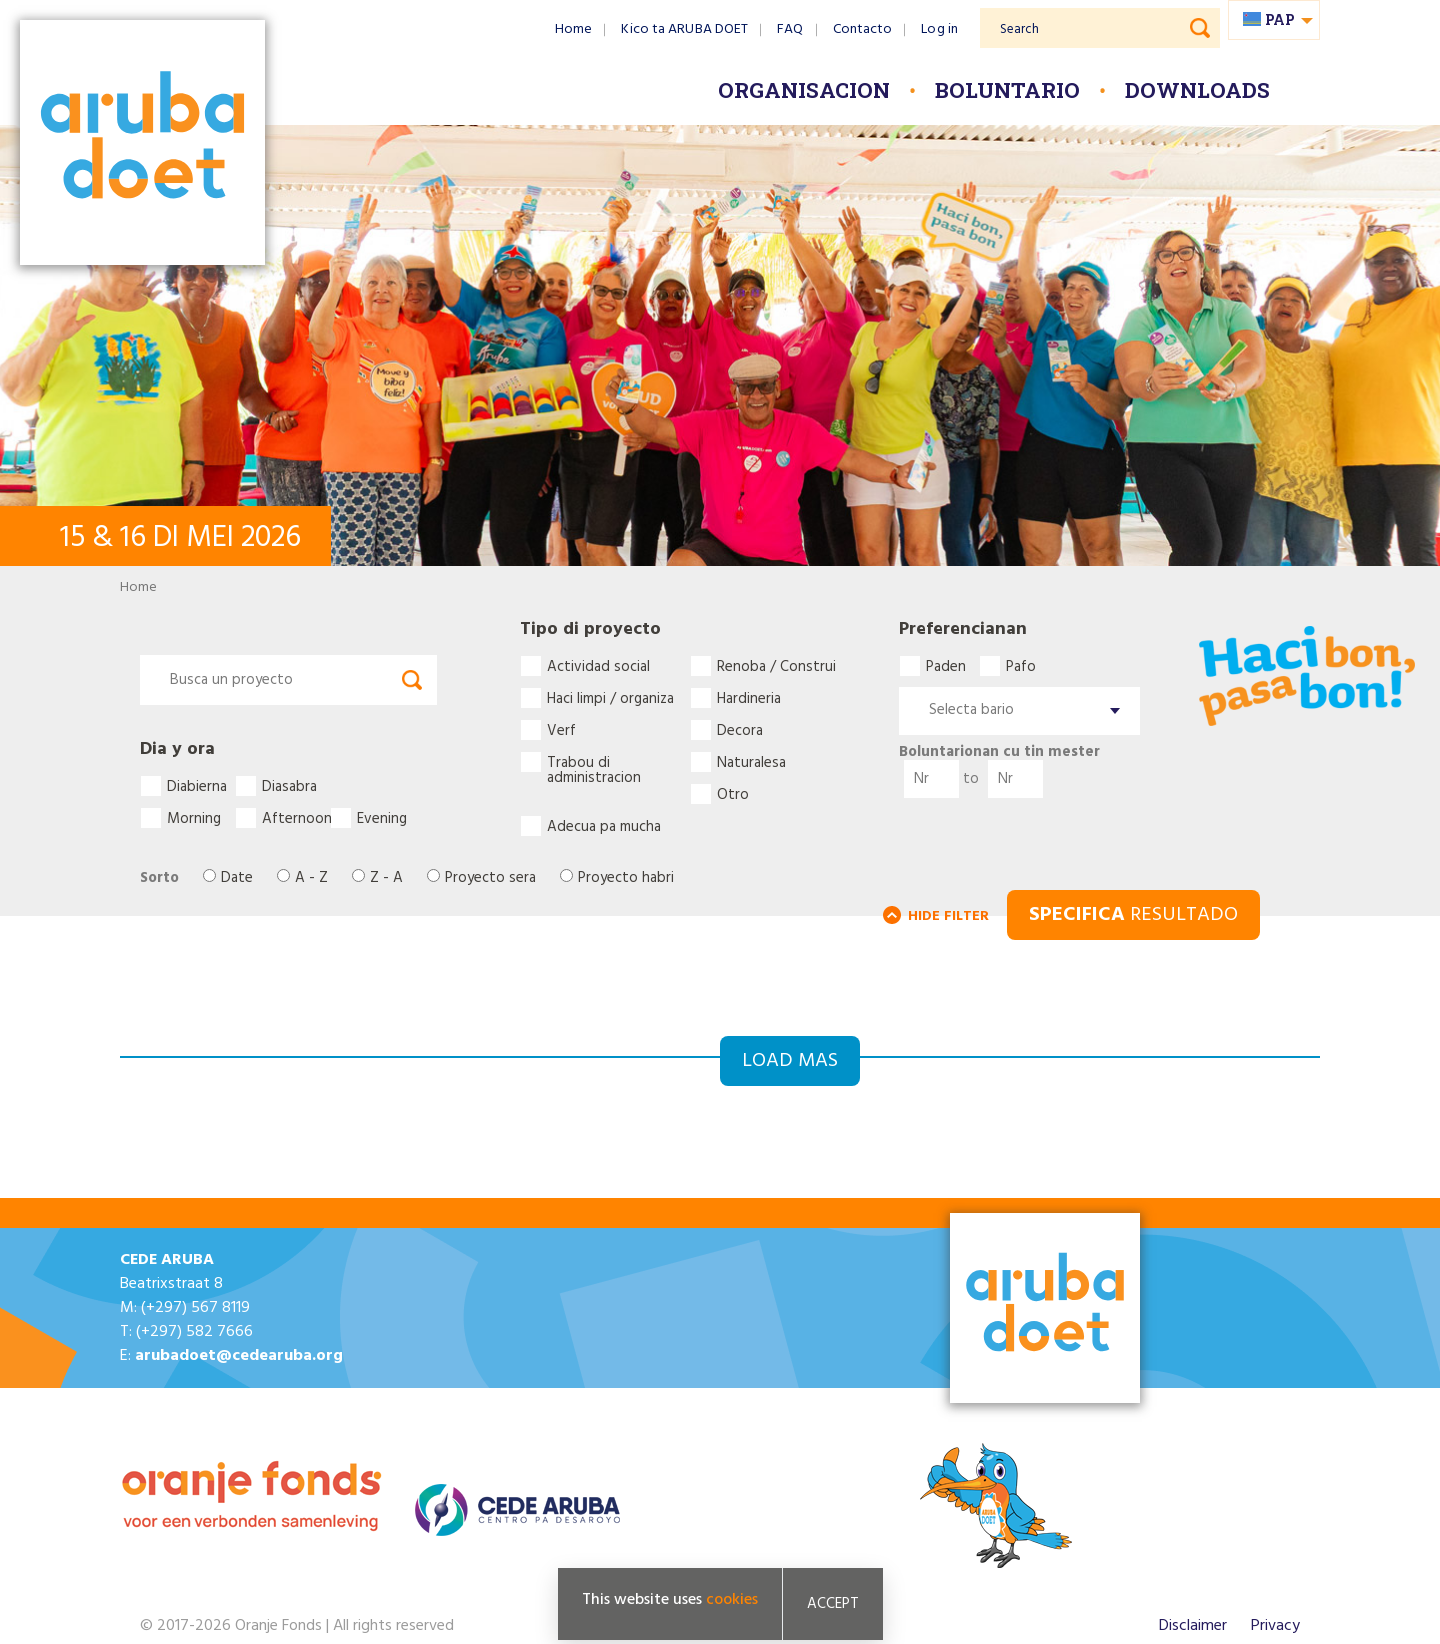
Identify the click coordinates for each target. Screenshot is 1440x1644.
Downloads (1197, 90)
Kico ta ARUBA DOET (684, 29)
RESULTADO (1133, 915)
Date (237, 878)
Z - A (386, 878)
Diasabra (289, 786)
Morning (194, 818)
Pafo (1021, 666)
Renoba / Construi (776, 666)
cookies (732, 1602)
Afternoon (296, 818)
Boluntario (1007, 90)
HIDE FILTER (948, 916)
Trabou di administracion (594, 762)
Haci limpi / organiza (610, 698)
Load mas (790, 1061)
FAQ (790, 29)
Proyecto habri (626, 878)
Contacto (863, 29)
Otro (733, 794)
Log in (939, 29)
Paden (946, 666)
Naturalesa (751, 762)
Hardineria (749, 698)
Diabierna (197, 786)
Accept (833, 1606)
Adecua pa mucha (604, 826)
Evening (382, 818)
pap (1280, 19)
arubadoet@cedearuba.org (239, 1356)
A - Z (311, 878)
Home (573, 29)
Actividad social (598, 666)
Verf (561, 730)
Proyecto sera (490, 878)
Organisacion (804, 90)
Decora (740, 730)
